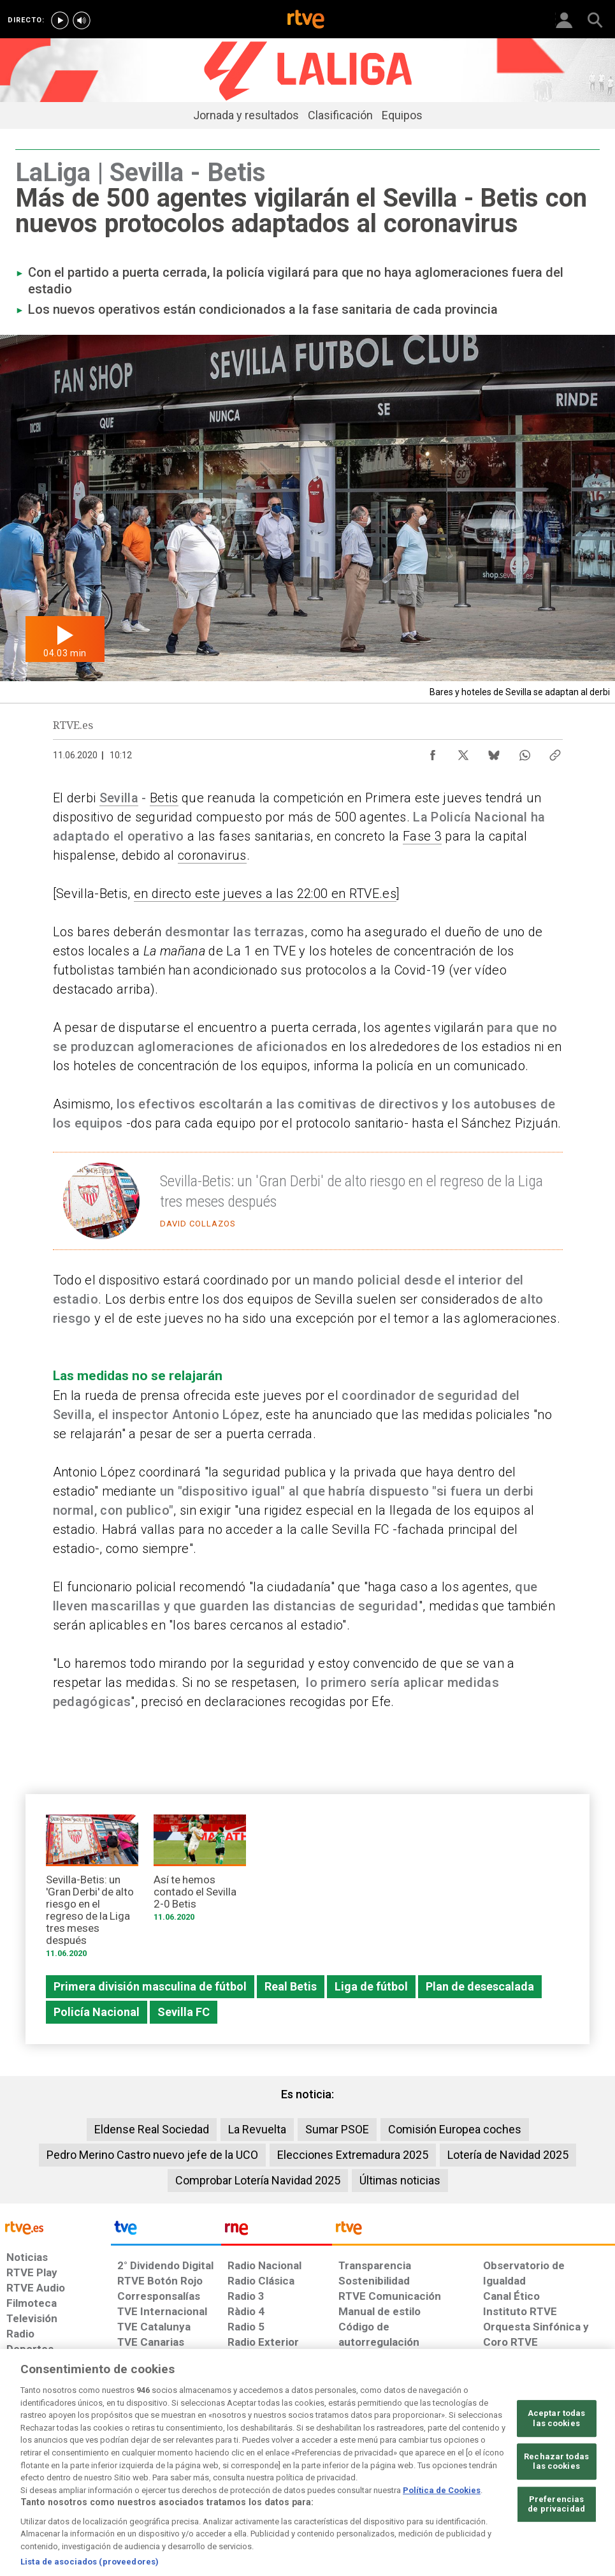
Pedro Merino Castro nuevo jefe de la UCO (152, 2154)
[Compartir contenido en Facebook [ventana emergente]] (432, 752)
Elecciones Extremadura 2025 (352, 2154)
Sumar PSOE (337, 2129)
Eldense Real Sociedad (151, 2129)
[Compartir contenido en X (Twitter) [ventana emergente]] (463, 752)
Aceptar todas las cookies (557, 2456)
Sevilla (118, 798)
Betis (164, 798)
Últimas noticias (399, 2180)
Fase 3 (422, 836)
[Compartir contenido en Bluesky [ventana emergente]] (494, 752)
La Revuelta (257, 2129)
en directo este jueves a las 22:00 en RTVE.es (265, 893)
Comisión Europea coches (454, 2129)
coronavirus (212, 855)
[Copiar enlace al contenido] (555, 752)
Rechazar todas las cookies (556, 2499)
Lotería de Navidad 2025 (507, 2154)
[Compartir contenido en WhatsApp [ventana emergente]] (524, 752)
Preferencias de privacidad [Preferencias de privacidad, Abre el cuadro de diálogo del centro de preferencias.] (556, 2542)
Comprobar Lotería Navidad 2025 (257, 2180)
